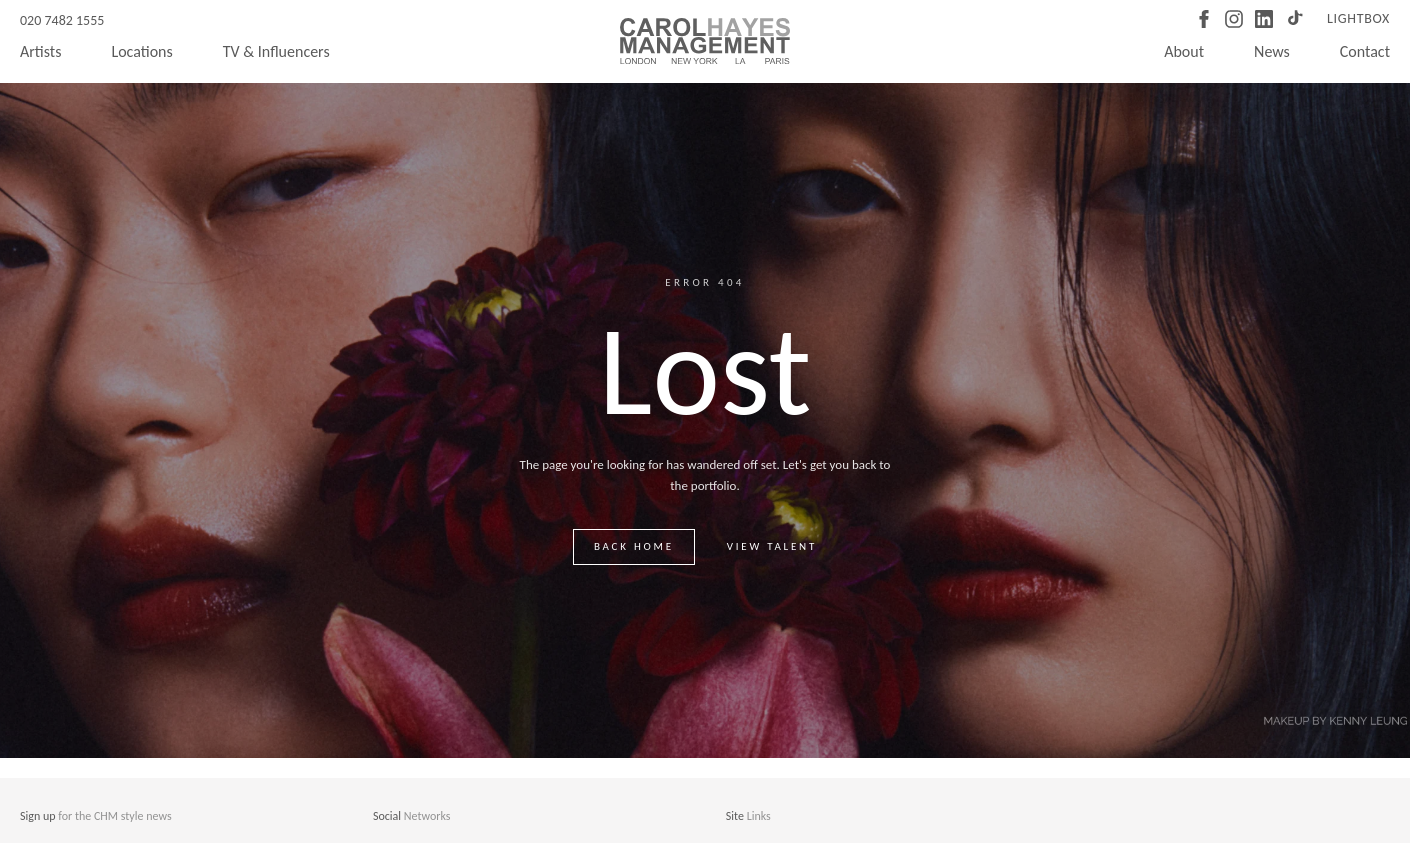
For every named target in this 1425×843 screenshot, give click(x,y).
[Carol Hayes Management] (705, 41)
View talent (772, 546)
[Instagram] (1234, 19)
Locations (141, 51)
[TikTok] (1294, 19)
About (1184, 51)
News (1272, 51)
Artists (40, 51)
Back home (634, 546)
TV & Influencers (276, 51)
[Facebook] (1204, 19)
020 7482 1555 (62, 20)
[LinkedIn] (1264, 19)
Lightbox (1358, 18)
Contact (1365, 51)
